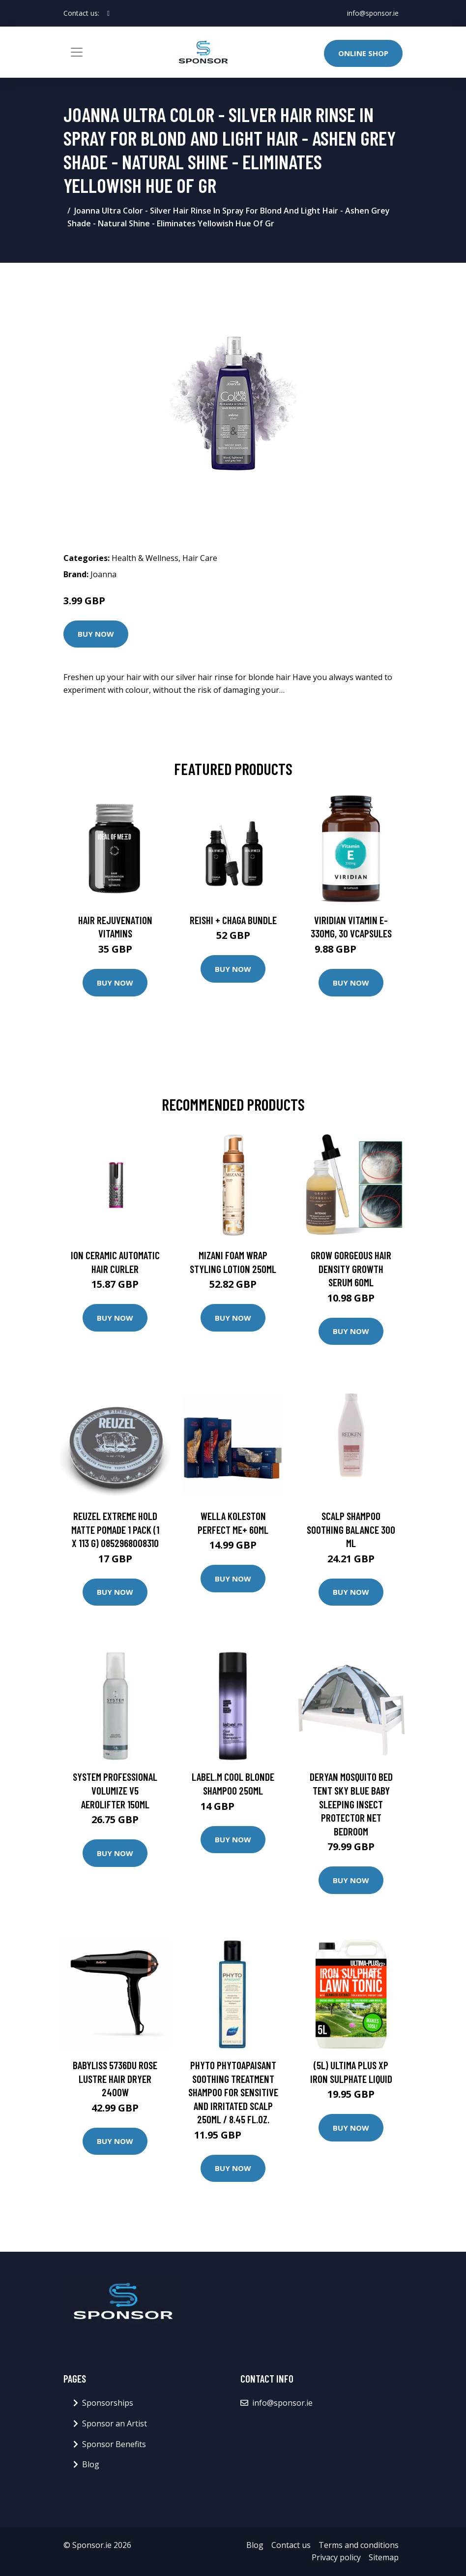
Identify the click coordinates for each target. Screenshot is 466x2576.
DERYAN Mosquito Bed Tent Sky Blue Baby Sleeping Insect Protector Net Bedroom (351, 1803)
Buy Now (96, 634)
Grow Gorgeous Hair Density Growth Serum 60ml (351, 1268)
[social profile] (108, 13)
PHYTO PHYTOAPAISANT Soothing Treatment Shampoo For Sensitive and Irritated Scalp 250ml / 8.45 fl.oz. (233, 2092)
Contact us (291, 2545)
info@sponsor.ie (373, 13)
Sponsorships (107, 2402)
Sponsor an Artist (114, 2423)
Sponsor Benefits (114, 2444)
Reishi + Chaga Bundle (233, 920)
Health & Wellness (145, 558)
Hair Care (199, 558)
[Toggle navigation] (76, 52)
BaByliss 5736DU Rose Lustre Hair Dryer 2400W (115, 2078)
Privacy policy (336, 2557)
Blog (90, 2464)
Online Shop (363, 53)
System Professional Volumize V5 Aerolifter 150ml (115, 1790)
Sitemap (384, 2557)
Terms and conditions (359, 2545)
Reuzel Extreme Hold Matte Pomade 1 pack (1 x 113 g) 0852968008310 (115, 1529)
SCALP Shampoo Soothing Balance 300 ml (351, 1529)
